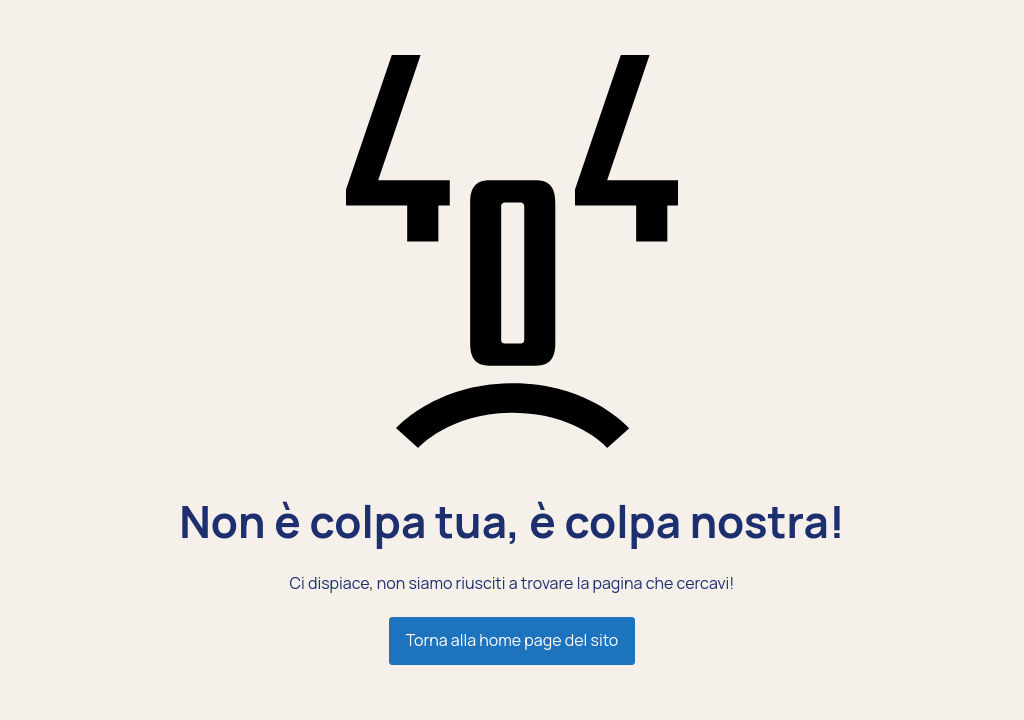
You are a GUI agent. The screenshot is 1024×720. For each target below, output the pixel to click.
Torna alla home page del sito (512, 640)
